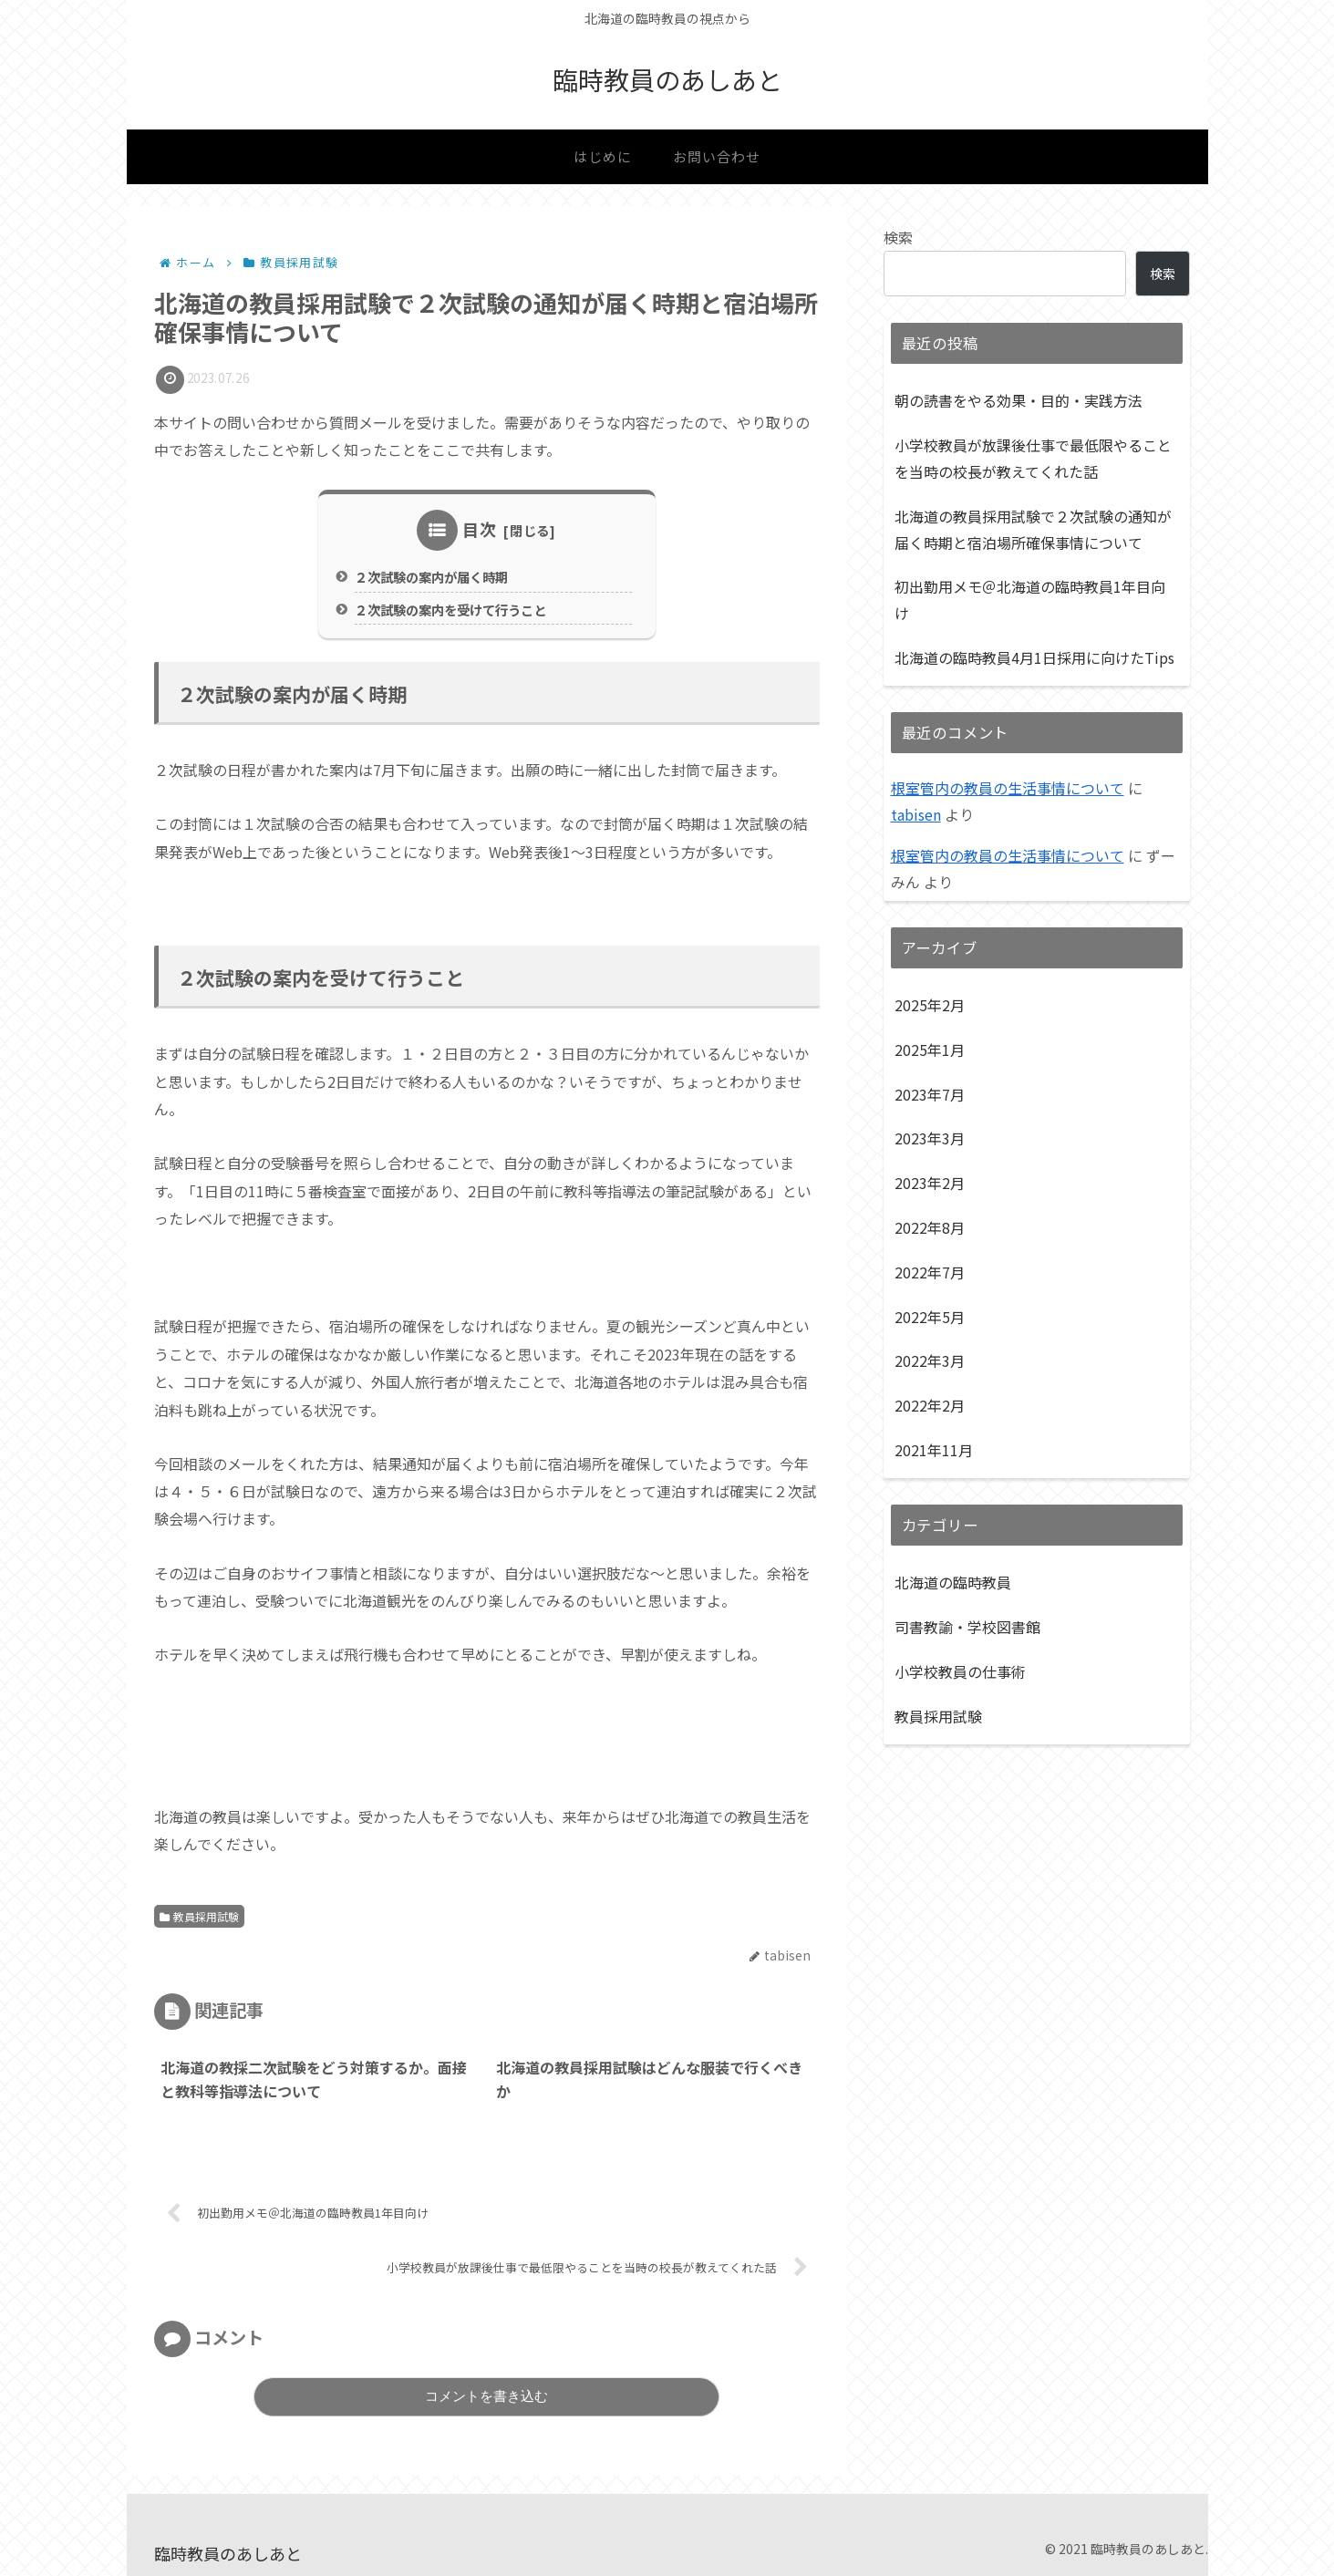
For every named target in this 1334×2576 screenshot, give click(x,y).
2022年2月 (930, 1405)
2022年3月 (930, 1360)
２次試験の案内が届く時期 (431, 576)
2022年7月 (930, 1272)
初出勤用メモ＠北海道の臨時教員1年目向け (1030, 599)
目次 (479, 529)
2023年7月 (930, 1094)
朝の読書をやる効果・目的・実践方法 (1019, 400)
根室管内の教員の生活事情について (1007, 788)
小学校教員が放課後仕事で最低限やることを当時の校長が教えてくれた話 (1033, 458)
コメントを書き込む (486, 2396)
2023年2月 (930, 1183)
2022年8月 (930, 1227)
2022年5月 (930, 1317)
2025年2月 (930, 1005)
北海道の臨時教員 (953, 1582)
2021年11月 (934, 1450)
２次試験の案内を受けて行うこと (450, 609)
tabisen (916, 814)
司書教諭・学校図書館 (967, 1627)
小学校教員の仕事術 (960, 1671)
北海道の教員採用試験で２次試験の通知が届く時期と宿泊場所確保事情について (1033, 529)
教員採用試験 (200, 1916)
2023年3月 (930, 1138)
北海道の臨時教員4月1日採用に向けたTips (1034, 657)
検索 (898, 237)
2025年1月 (930, 1049)
